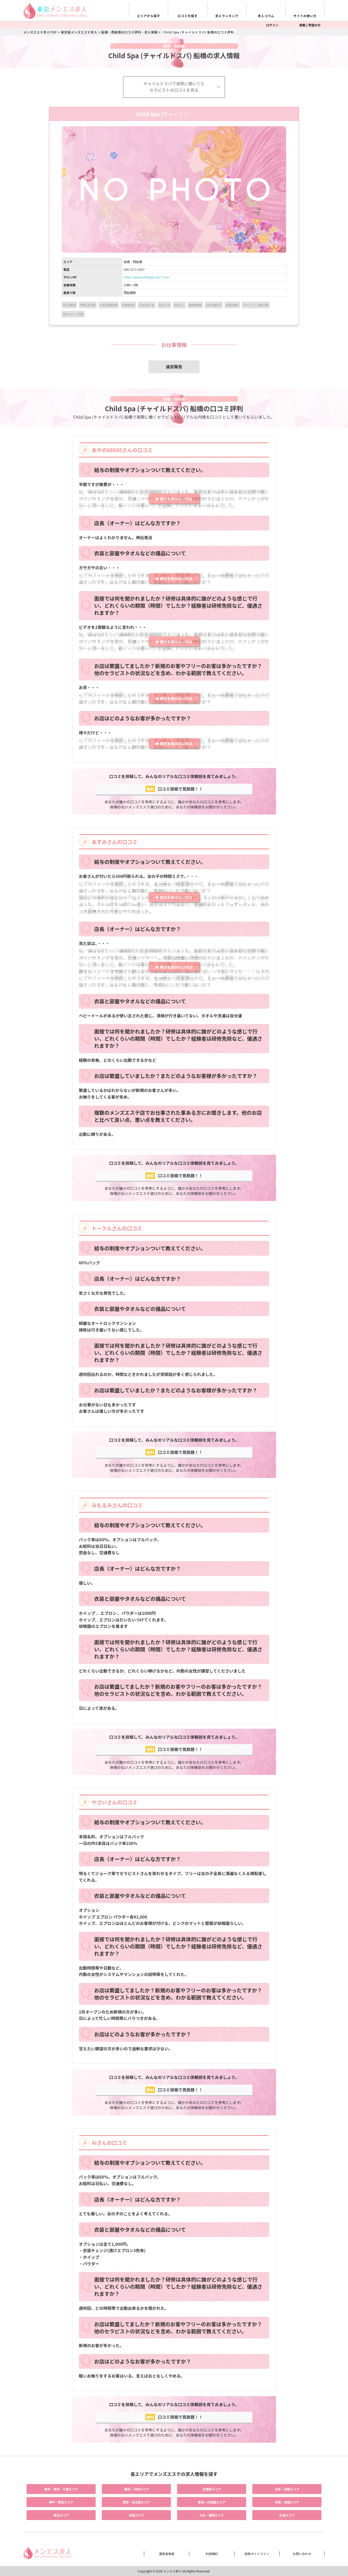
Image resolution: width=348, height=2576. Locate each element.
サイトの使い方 (305, 16)
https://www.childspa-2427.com (146, 277)
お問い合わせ (302, 2553)
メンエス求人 (172, 2571)
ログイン (272, 25)
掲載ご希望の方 (310, 25)
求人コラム (266, 16)
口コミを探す (188, 16)
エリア (61, 2489)
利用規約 (212, 2553)
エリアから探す (148, 16)
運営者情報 (166, 2553)
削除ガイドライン (257, 2553)
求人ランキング (227, 16)
